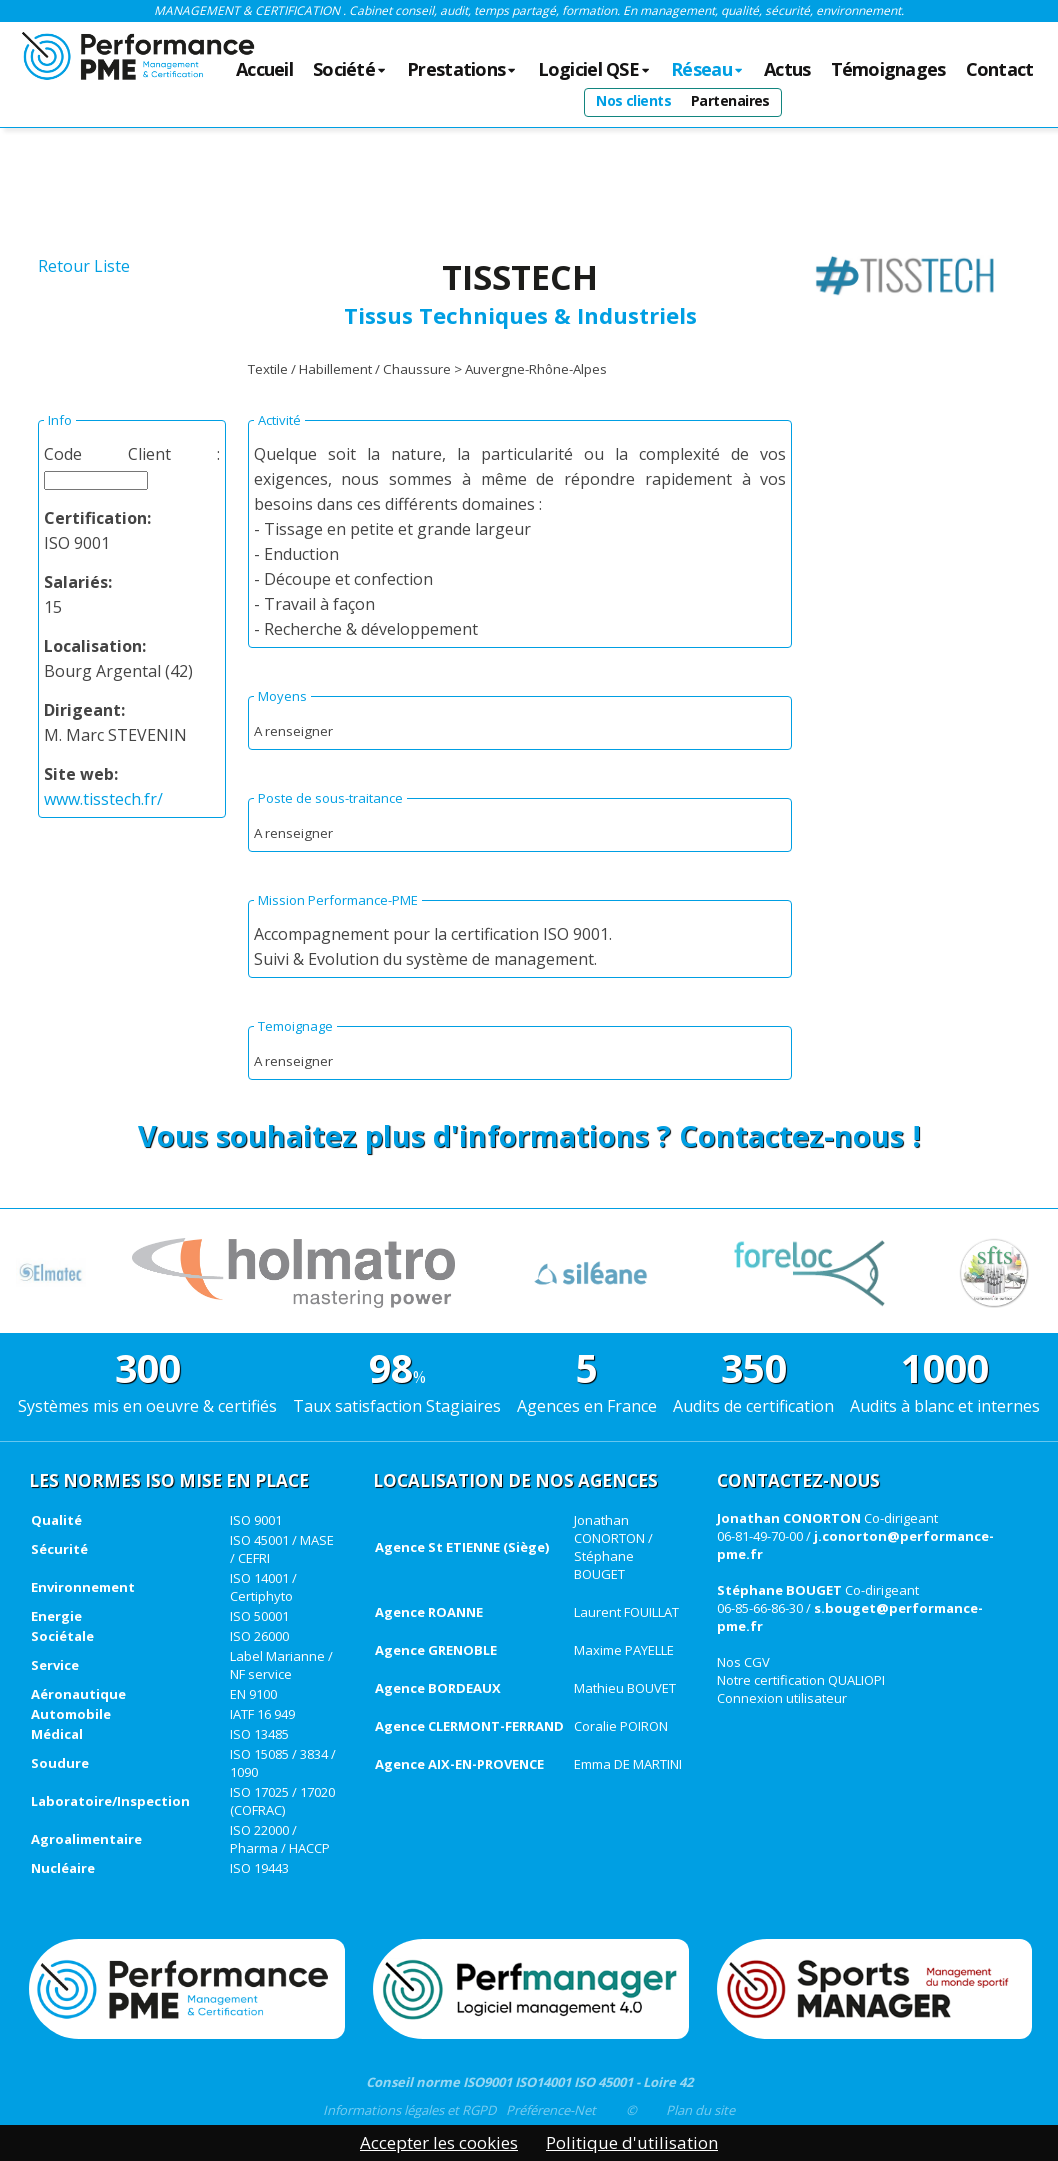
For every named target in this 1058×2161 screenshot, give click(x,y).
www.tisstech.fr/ (103, 799)
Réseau (707, 70)
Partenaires (730, 100)
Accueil (264, 70)
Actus (787, 70)
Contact (1000, 70)
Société (350, 70)
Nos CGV (743, 1662)
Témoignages (888, 70)
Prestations (462, 70)
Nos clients (633, 100)
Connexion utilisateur (782, 1698)
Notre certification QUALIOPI (801, 1680)
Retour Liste (84, 266)
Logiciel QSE (595, 70)
